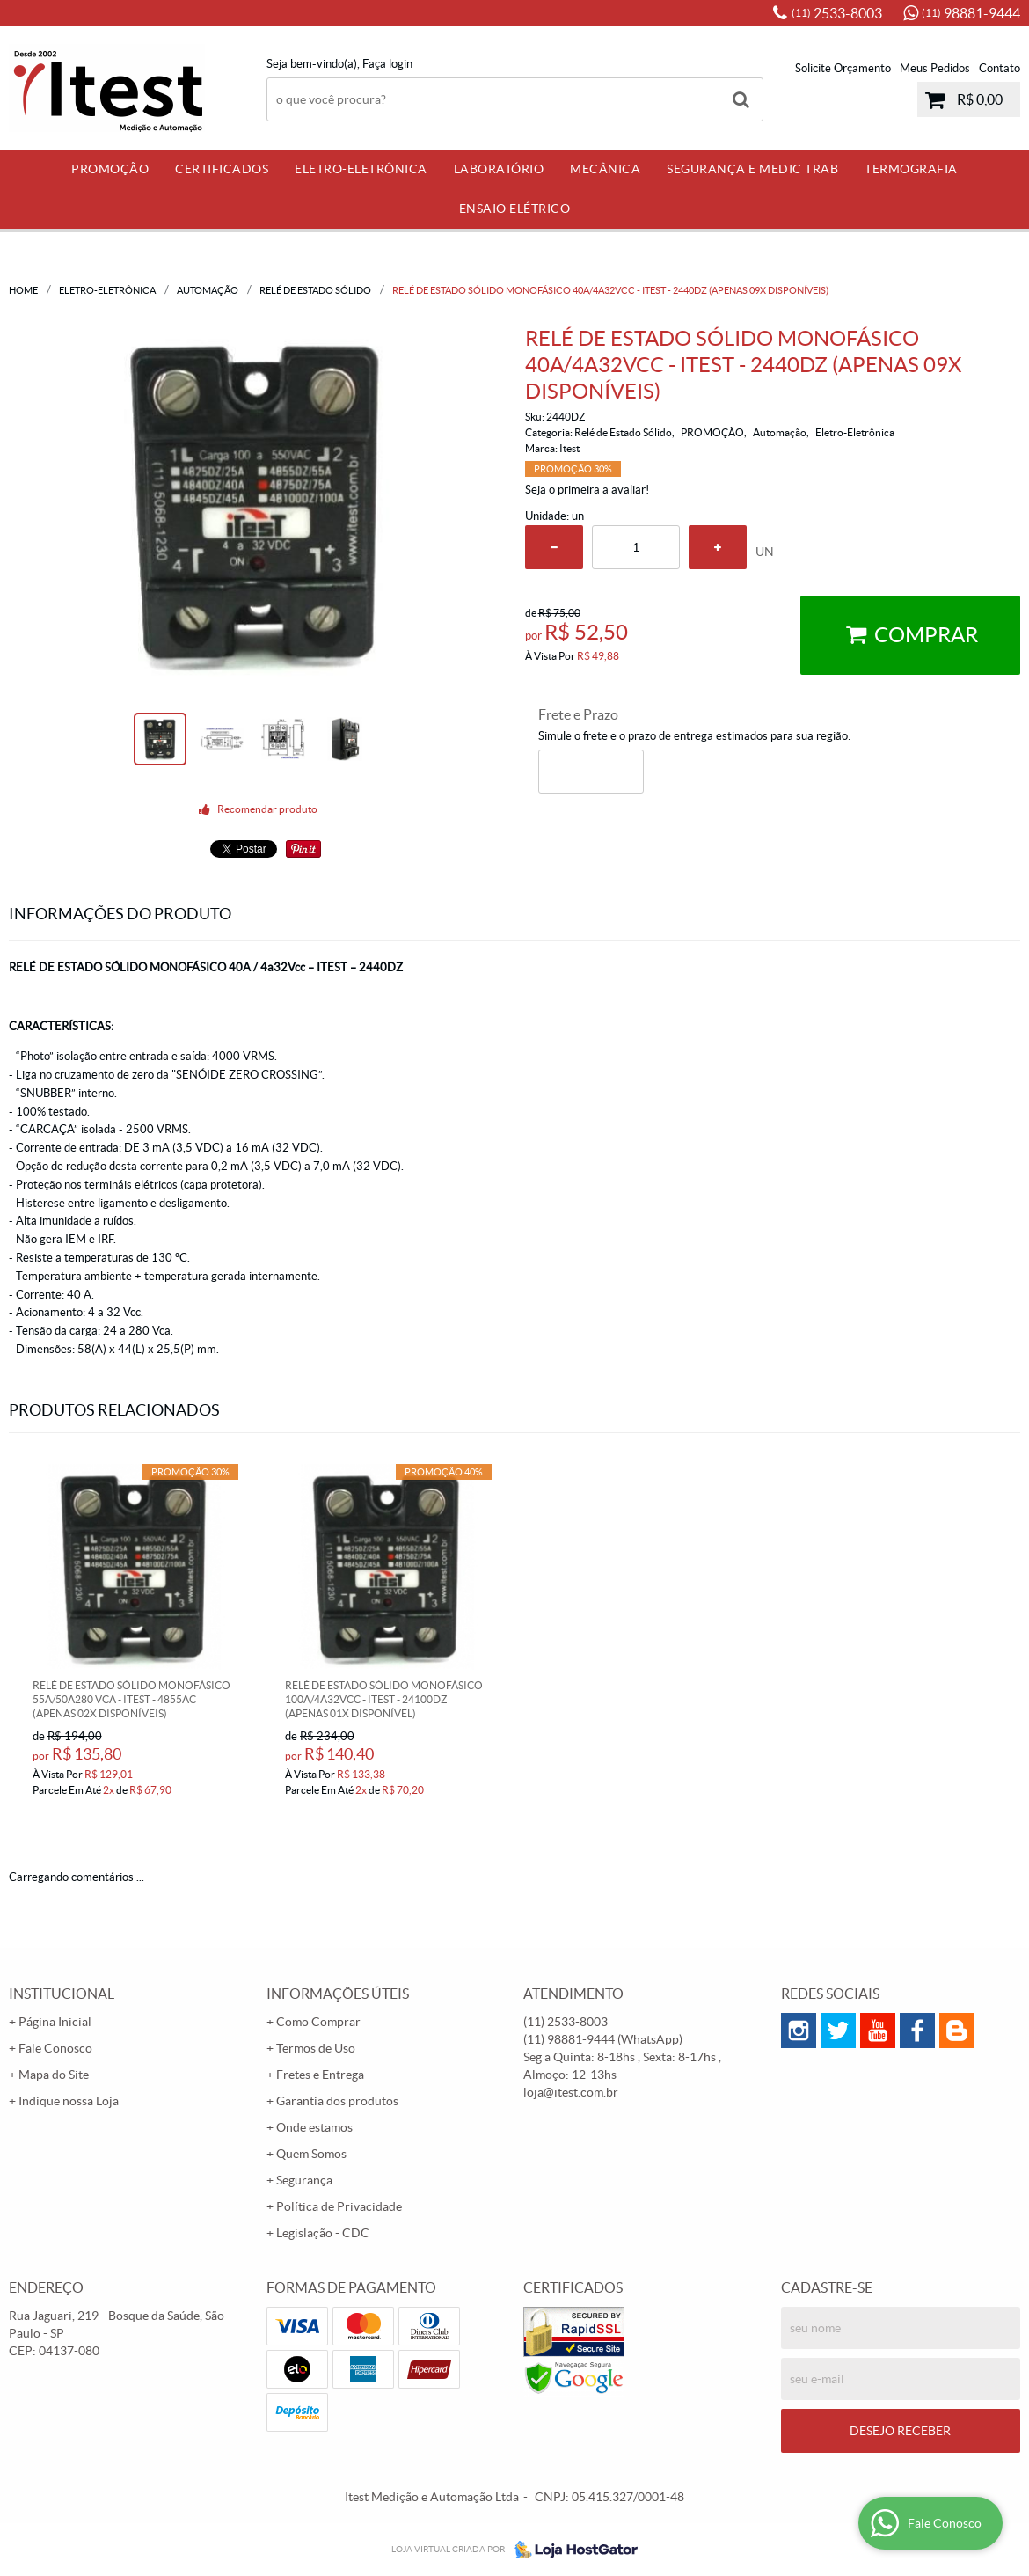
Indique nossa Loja (68, 2101)
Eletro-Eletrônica (361, 169)
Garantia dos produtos (337, 2101)
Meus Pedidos (935, 68)
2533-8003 (837, 13)
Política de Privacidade (339, 2206)
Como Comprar (318, 2022)
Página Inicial (54, 2022)
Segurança (304, 2180)
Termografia (911, 169)
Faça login (387, 63)
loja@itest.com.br (570, 2092)
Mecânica (605, 169)
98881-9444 (971, 13)
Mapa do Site (53, 2074)
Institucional (61, 1994)
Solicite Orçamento (843, 68)
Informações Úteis (337, 1994)
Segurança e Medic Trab (752, 169)
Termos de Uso (315, 2048)
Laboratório (499, 169)
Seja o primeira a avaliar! (587, 489)
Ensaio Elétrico (515, 208)
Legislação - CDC (322, 2233)
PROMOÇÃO (110, 169)
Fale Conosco (55, 2048)
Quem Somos (311, 2154)
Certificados (221, 169)
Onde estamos (314, 2127)
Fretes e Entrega (320, 2074)
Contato (999, 68)
